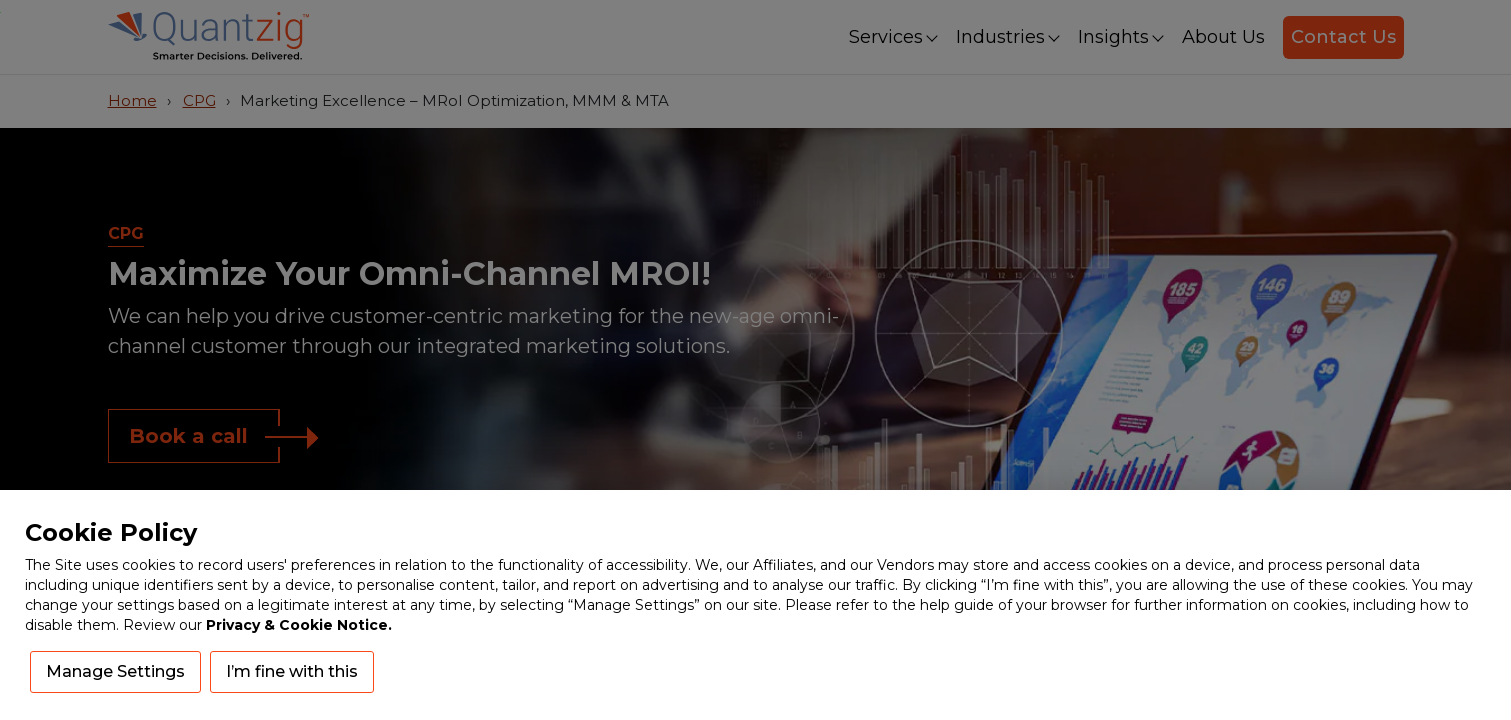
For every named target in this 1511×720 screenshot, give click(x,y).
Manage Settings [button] (115, 671)
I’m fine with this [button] (292, 671)
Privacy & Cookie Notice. (299, 625)
